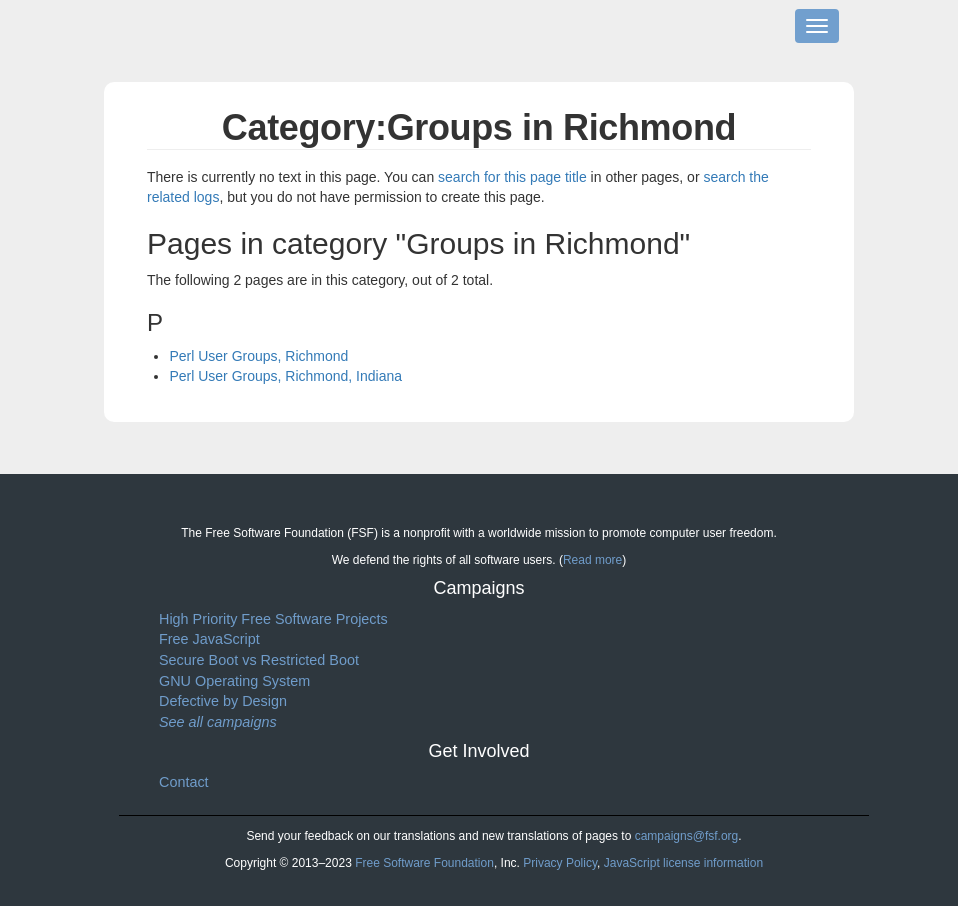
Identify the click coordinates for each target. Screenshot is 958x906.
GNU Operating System (234, 681)
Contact (184, 782)
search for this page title (512, 177)
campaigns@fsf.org (687, 836)
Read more (592, 560)
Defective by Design (223, 701)
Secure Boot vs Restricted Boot (259, 660)
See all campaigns (218, 722)
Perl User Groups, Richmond (258, 356)
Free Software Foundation (424, 863)
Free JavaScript (209, 639)
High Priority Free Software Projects (273, 619)
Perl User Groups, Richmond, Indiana (285, 376)
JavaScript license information (683, 863)
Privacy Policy (560, 863)
